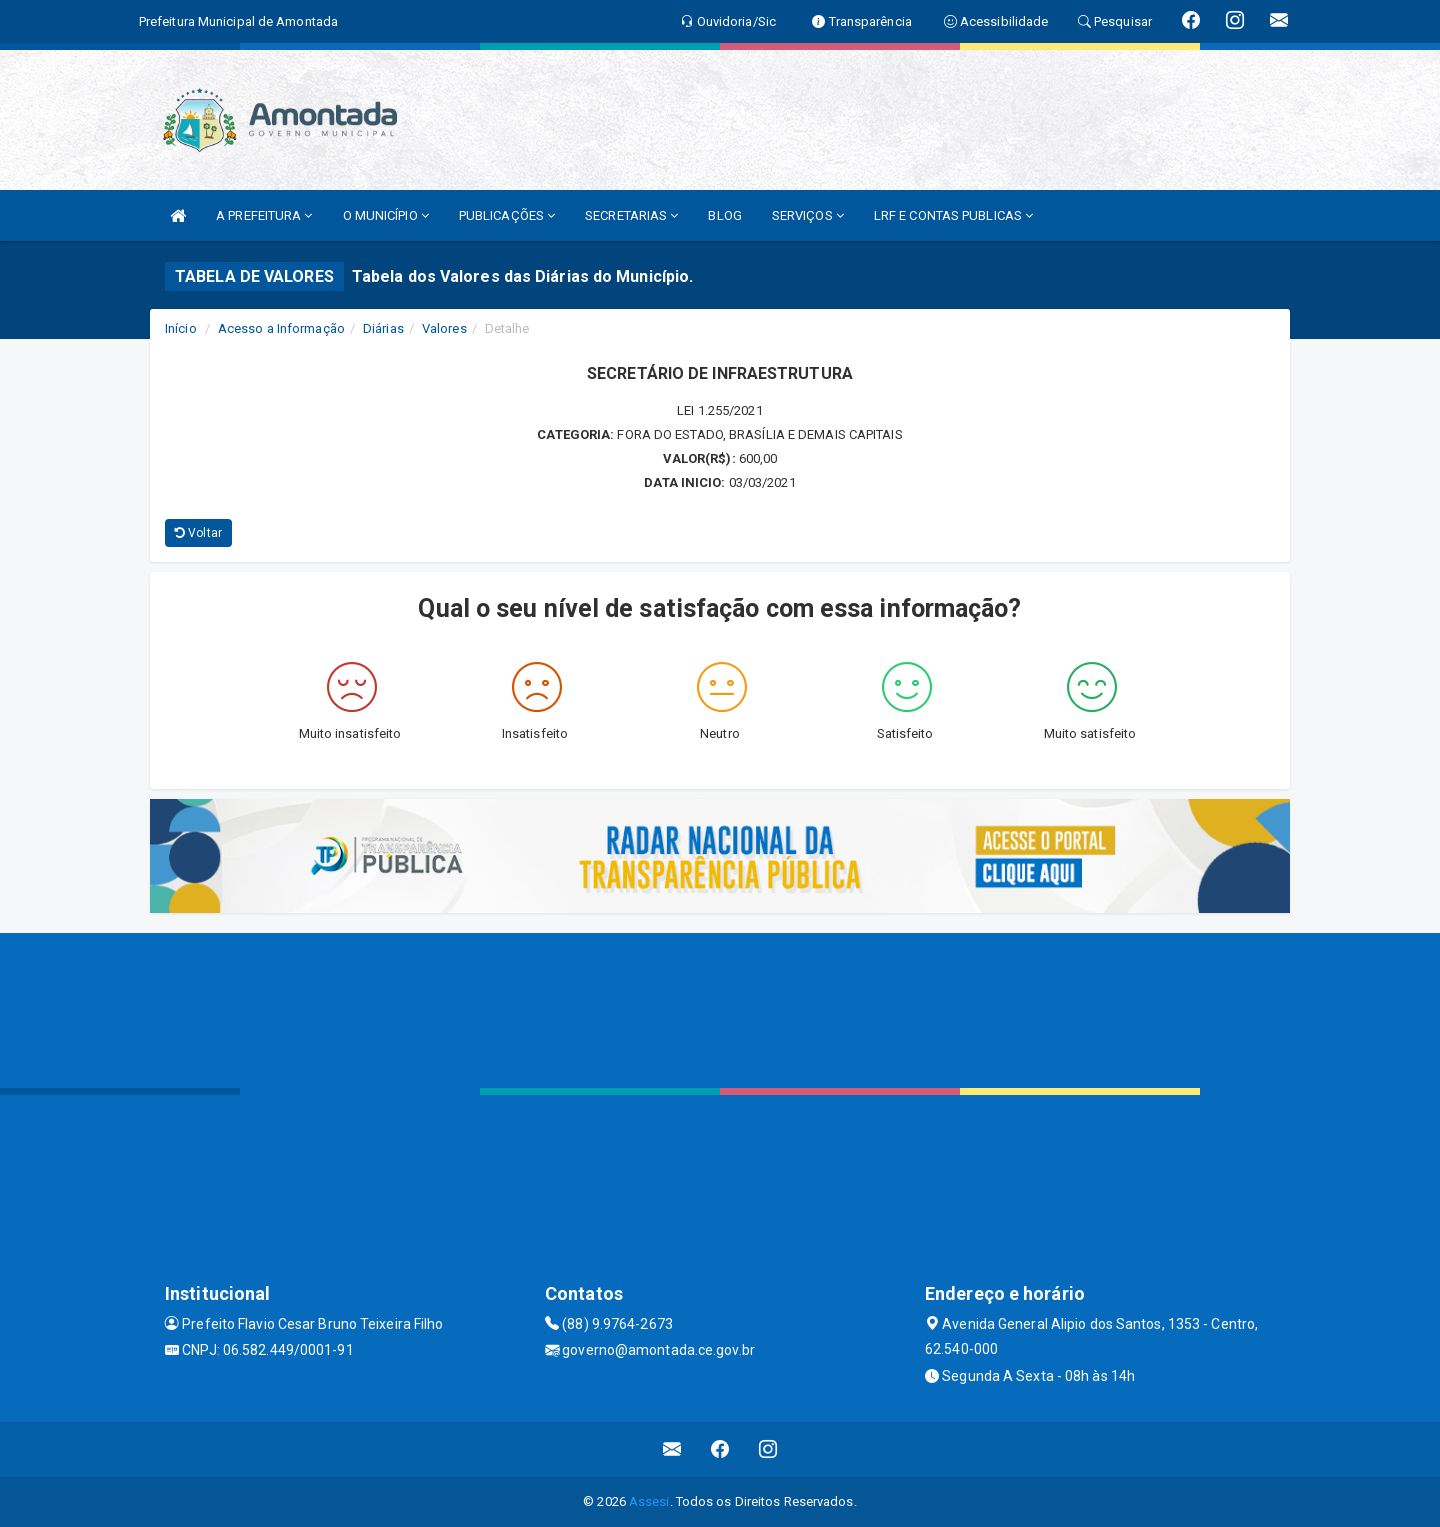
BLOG (724, 215)
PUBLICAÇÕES (507, 215)
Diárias (383, 328)
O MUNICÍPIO (386, 215)
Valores (444, 328)
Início (181, 328)
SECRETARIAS (631, 215)
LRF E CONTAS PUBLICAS (953, 215)
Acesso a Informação (281, 328)
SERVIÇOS (808, 215)
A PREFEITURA (264, 215)
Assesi (649, 1501)
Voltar (198, 533)
